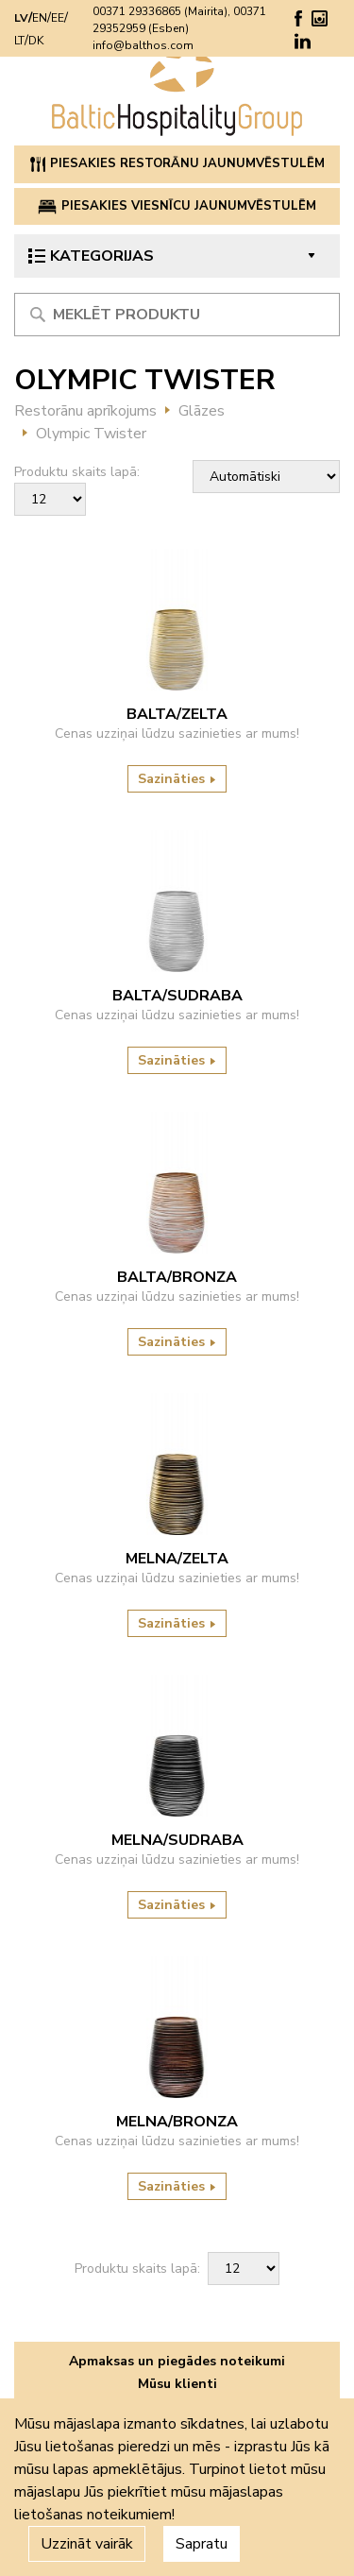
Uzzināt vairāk (87, 2543)
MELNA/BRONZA (177, 2121)
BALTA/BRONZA (177, 1277)
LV (21, 18)
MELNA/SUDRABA (177, 1840)
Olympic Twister (91, 433)
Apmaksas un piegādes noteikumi (177, 2361)
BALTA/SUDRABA (177, 995)
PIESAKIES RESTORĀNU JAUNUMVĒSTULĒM (177, 163)
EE (57, 18)
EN (39, 18)
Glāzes (201, 411)
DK (35, 40)
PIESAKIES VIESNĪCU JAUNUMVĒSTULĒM (177, 205)
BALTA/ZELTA (177, 714)
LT (19, 40)
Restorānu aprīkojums (85, 411)
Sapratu (202, 2543)
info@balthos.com (143, 45)
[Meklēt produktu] (177, 314)
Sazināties (177, 779)
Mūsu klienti (177, 2384)
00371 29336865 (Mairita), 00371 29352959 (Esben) (179, 20)
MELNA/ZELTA (177, 1558)
